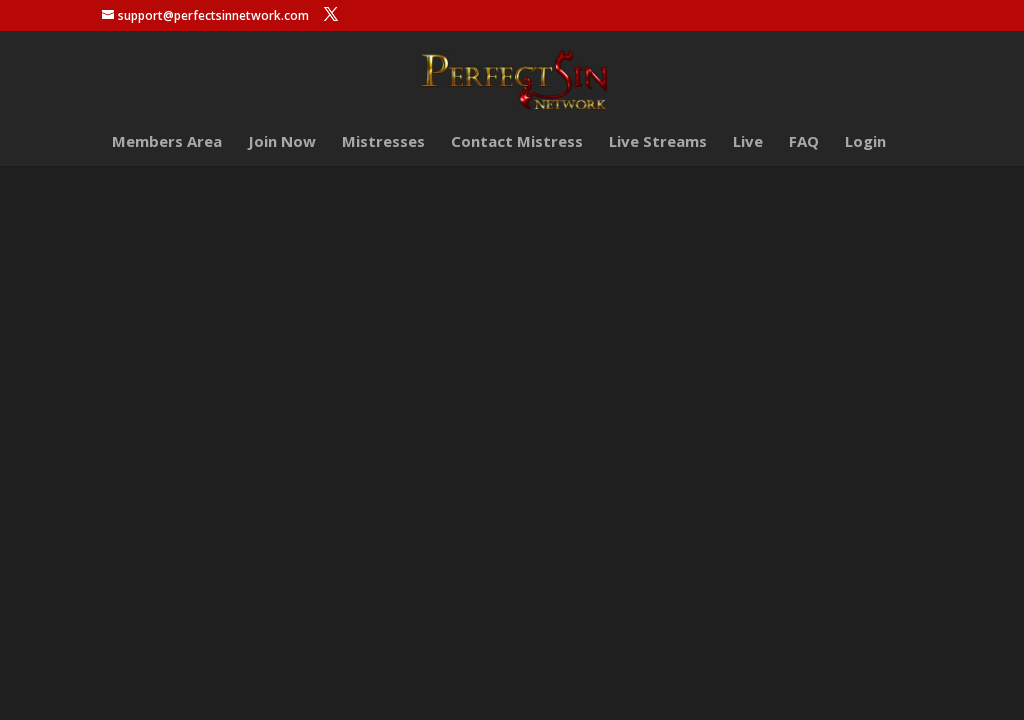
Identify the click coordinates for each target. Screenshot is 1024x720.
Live (748, 142)
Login (865, 142)
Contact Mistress (517, 142)
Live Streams (658, 142)
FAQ (804, 142)
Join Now (282, 142)
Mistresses (383, 142)
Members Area (167, 142)
